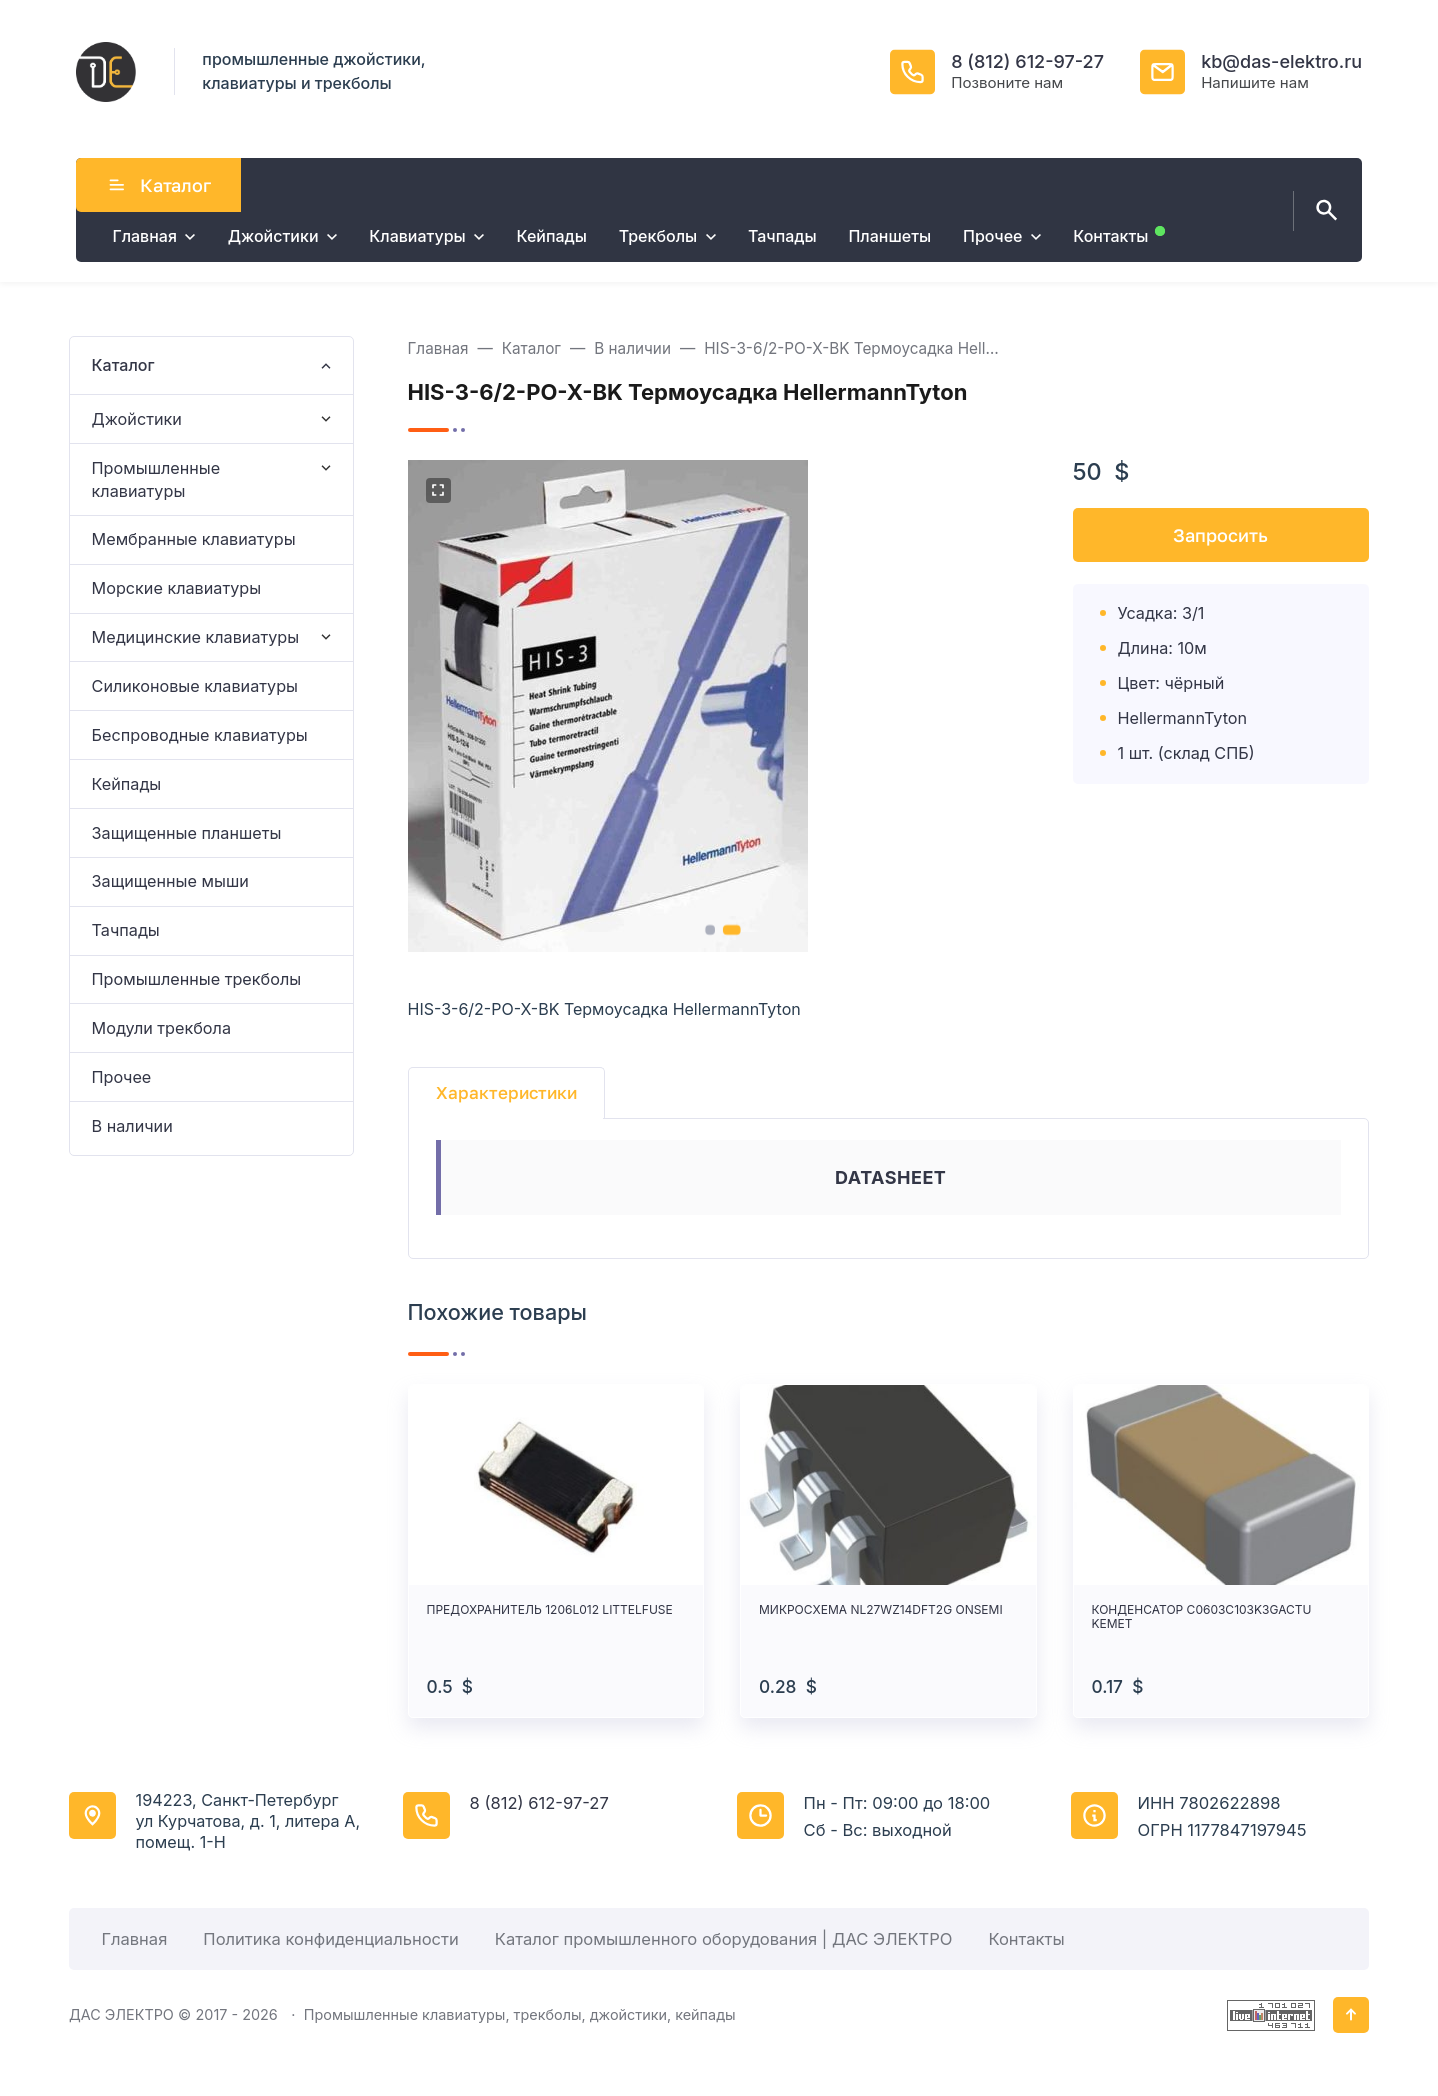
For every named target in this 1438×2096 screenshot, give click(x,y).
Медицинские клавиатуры (196, 637)
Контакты (1026, 1939)
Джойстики (137, 419)
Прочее (122, 1077)
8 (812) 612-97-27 (1027, 61)
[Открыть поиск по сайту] (1323, 211)
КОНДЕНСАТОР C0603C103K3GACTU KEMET (1202, 1617)
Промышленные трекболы (197, 979)
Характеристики (506, 1092)
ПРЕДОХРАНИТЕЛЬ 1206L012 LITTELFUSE (550, 1610)
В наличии (132, 1126)
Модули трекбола (161, 1028)
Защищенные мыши (170, 881)
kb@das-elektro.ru (1281, 61)
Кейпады (127, 784)
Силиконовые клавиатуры (195, 686)
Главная (134, 1939)
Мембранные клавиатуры (194, 539)
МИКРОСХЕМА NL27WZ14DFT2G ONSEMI (881, 1610)
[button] (709, 930)
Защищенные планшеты (187, 833)
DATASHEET (890, 1177)
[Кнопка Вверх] (1351, 2015)
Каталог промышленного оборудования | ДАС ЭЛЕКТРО (724, 1939)
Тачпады (126, 930)
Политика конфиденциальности (330, 1939)
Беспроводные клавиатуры (200, 735)
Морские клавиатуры (177, 588)
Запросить (1220, 535)
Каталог (159, 185)
